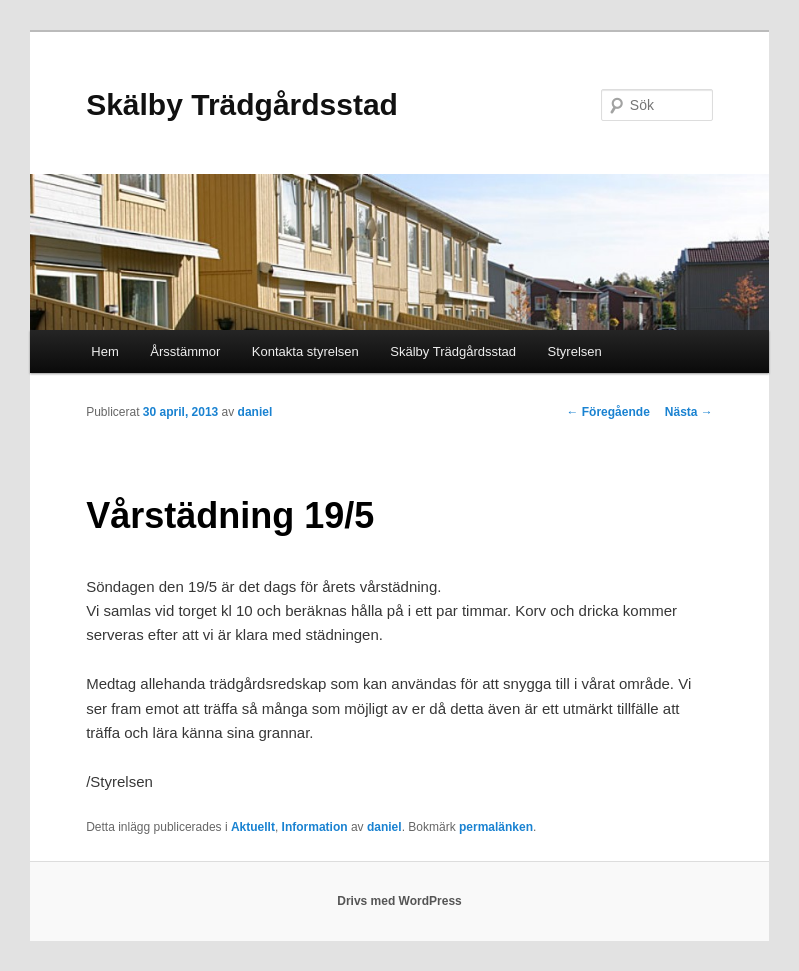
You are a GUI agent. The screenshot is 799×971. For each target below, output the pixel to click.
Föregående (607, 412)
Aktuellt (253, 827)
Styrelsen (575, 351)
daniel (255, 412)
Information (315, 827)
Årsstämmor (185, 351)
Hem (104, 351)
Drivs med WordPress (399, 901)
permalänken (496, 827)
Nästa (689, 412)
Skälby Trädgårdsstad (242, 104)
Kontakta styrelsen (305, 351)
